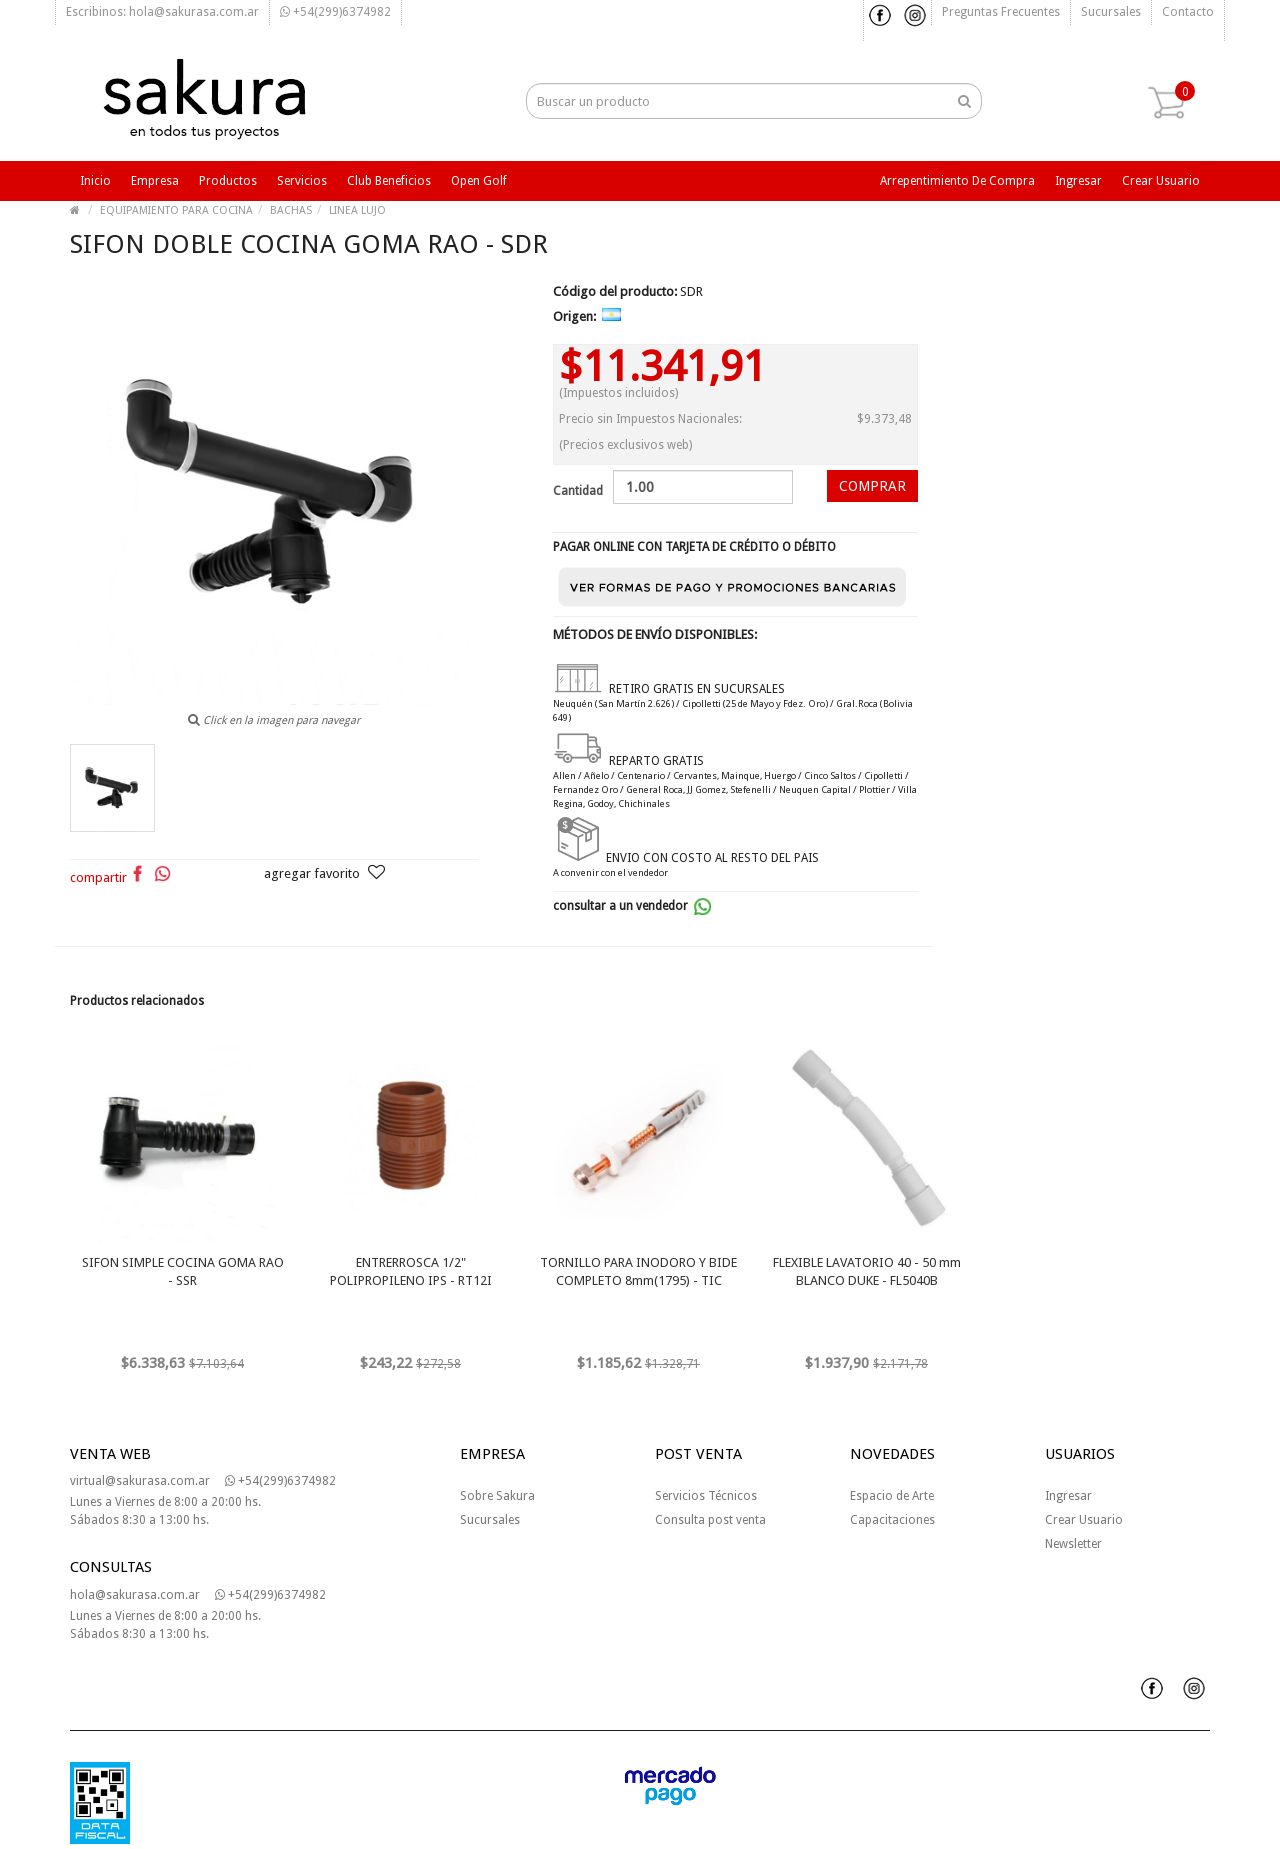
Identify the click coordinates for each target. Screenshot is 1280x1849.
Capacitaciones (892, 1520)
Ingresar (1078, 181)
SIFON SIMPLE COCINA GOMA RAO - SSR (183, 1271)
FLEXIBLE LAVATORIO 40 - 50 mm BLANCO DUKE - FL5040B (867, 1271)
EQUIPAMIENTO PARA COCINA (176, 210)
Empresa (155, 181)
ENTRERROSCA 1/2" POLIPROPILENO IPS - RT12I (411, 1271)
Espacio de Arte (892, 1496)
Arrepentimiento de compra (957, 181)
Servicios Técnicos (706, 1496)
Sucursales (1111, 12)
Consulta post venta (710, 1520)
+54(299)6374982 (335, 12)
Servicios (302, 181)
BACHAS (291, 210)
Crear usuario (1161, 181)
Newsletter (1073, 1544)
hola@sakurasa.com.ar (135, 1595)
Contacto (1188, 12)
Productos (228, 181)
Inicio (95, 181)
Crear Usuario (1084, 1520)
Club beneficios (389, 181)
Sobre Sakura (497, 1496)
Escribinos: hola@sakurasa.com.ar (162, 12)
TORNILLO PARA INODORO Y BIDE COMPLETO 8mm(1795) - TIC (638, 1271)
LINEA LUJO (357, 210)
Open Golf (479, 181)
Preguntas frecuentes (1001, 12)
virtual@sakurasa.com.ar (140, 1481)
